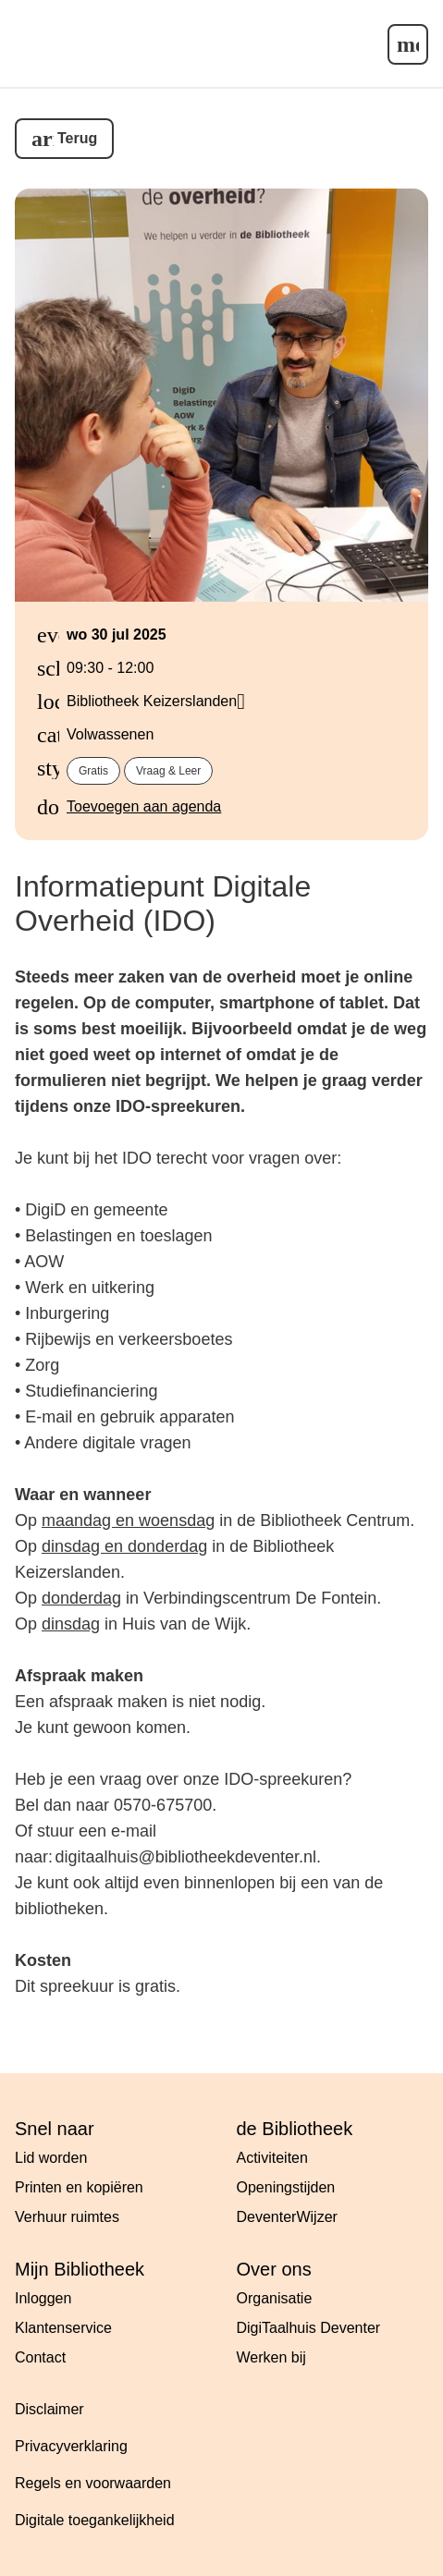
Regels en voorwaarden (93, 2483)
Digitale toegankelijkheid (95, 2520)
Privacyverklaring (71, 2446)
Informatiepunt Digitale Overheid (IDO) (163, 903)
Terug (77, 138)
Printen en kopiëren (79, 2187)
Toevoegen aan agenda (144, 806)
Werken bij (271, 2357)
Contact (40, 2357)
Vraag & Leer (168, 770)
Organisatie (275, 2298)
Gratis (93, 770)
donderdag (81, 1598)
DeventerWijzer (287, 2217)
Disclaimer (49, 2409)
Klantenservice (63, 2328)
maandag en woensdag (128, 1520)
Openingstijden (286, 2187)
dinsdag (71, 1624)
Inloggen (43, 2298)
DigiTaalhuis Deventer (309, 2328)
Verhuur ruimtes (67, 2217)
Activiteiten (272, 2158)
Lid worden (51, 2158)
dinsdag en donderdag (124, 1546)
